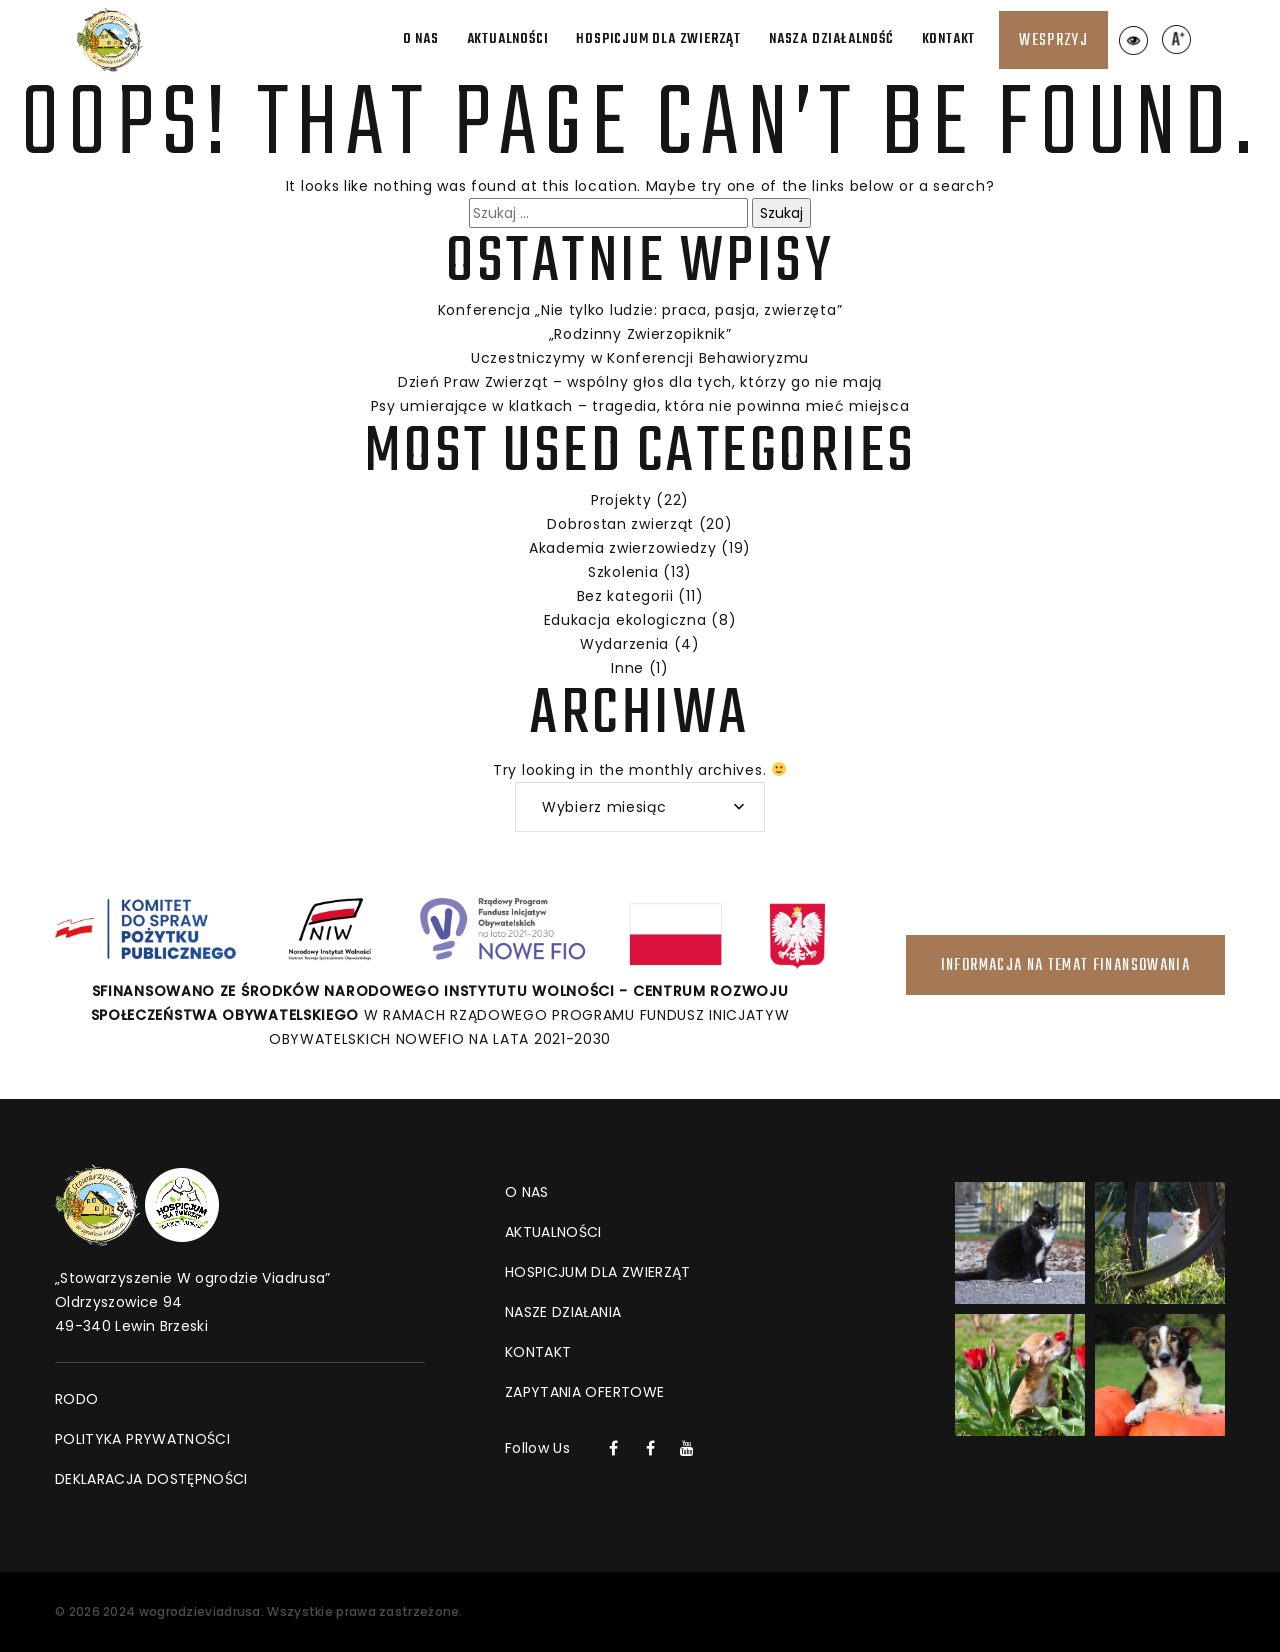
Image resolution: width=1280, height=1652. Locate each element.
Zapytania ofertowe (584, 1392)
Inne (627, 668)
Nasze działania (563, 1312)
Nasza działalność (831, 39)
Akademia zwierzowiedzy (622, 548)
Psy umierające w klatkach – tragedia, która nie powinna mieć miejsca (640, 406)
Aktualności (508, 39)
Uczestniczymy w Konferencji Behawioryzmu (640, 358)
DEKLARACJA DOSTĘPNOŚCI (151, 1479)
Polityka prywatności (142, 1439)
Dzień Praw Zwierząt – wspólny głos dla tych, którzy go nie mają (640, 382)
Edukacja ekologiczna (625, 620)
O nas (421, 39)
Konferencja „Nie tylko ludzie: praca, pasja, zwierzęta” (640, 310)
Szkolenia (623, 572)
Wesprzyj (1053, 41)
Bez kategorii (625, 596)
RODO (76, 1399)
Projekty (621, 500)
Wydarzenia (624, 644)
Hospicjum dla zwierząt (658, 39)
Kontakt (949, 39)
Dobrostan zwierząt (620, 524)
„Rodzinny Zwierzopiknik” (640, 334)
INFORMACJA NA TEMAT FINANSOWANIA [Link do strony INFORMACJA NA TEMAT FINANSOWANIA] (1065, 966)
